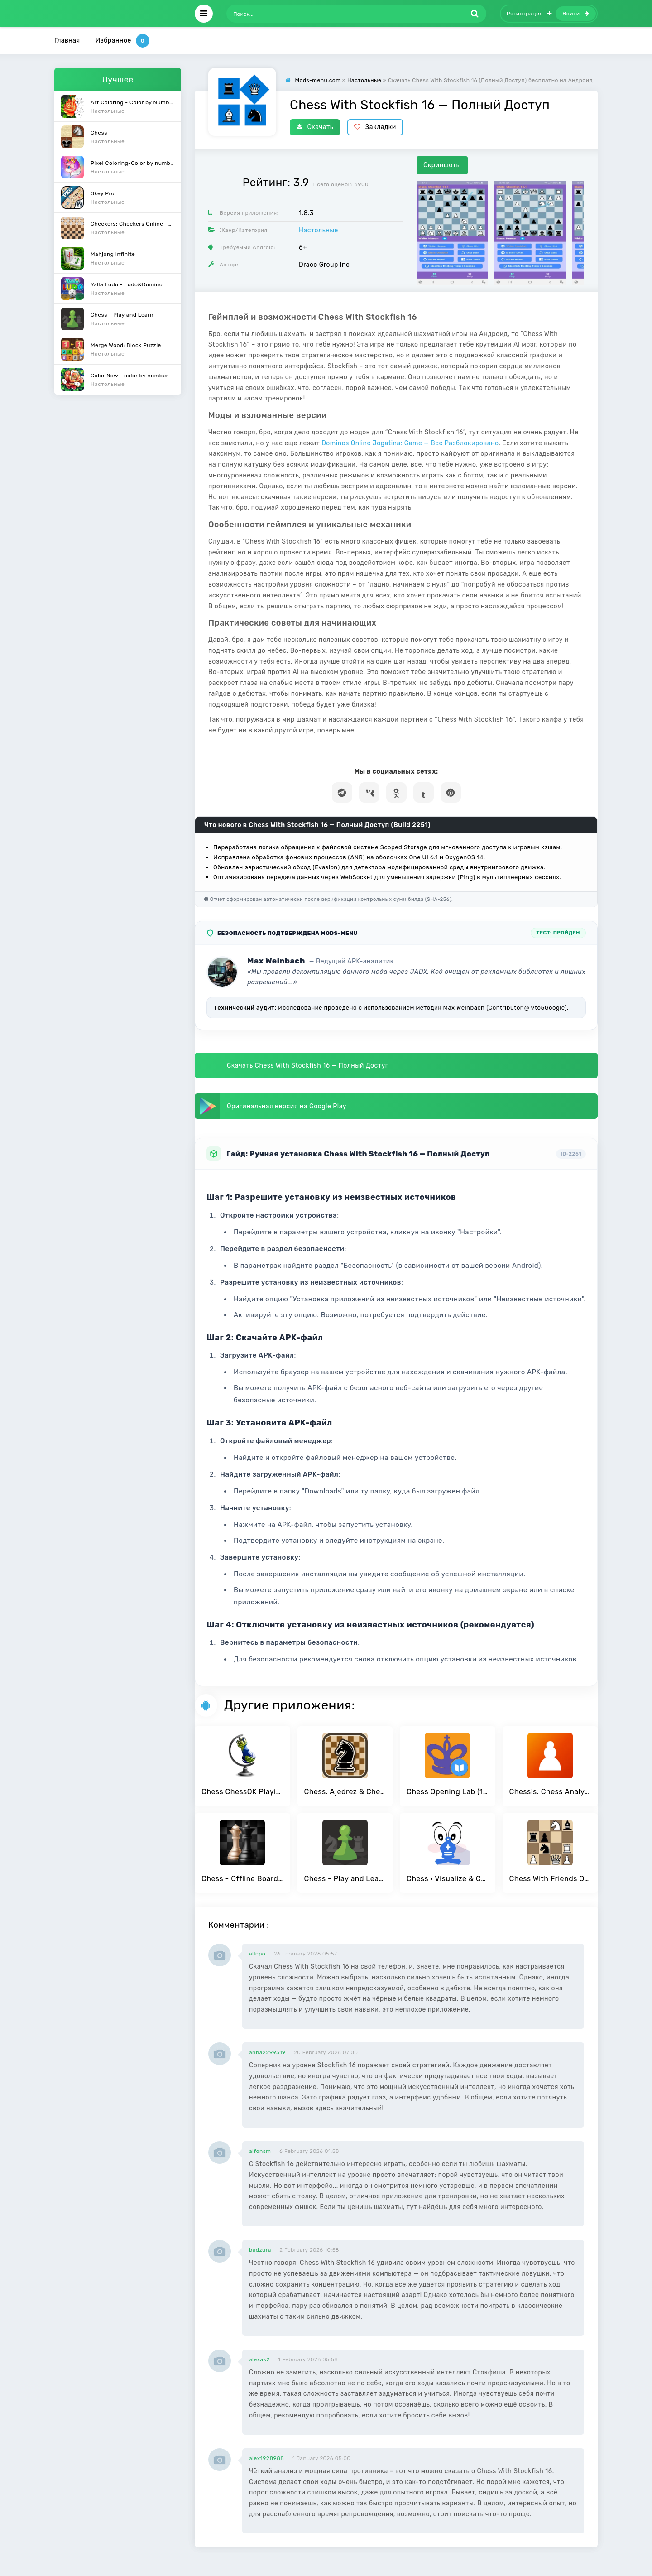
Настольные (318, 230)
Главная (67, 40)
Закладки (375, 127)
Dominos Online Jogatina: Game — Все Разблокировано (410, 443)
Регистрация (529, 13)
